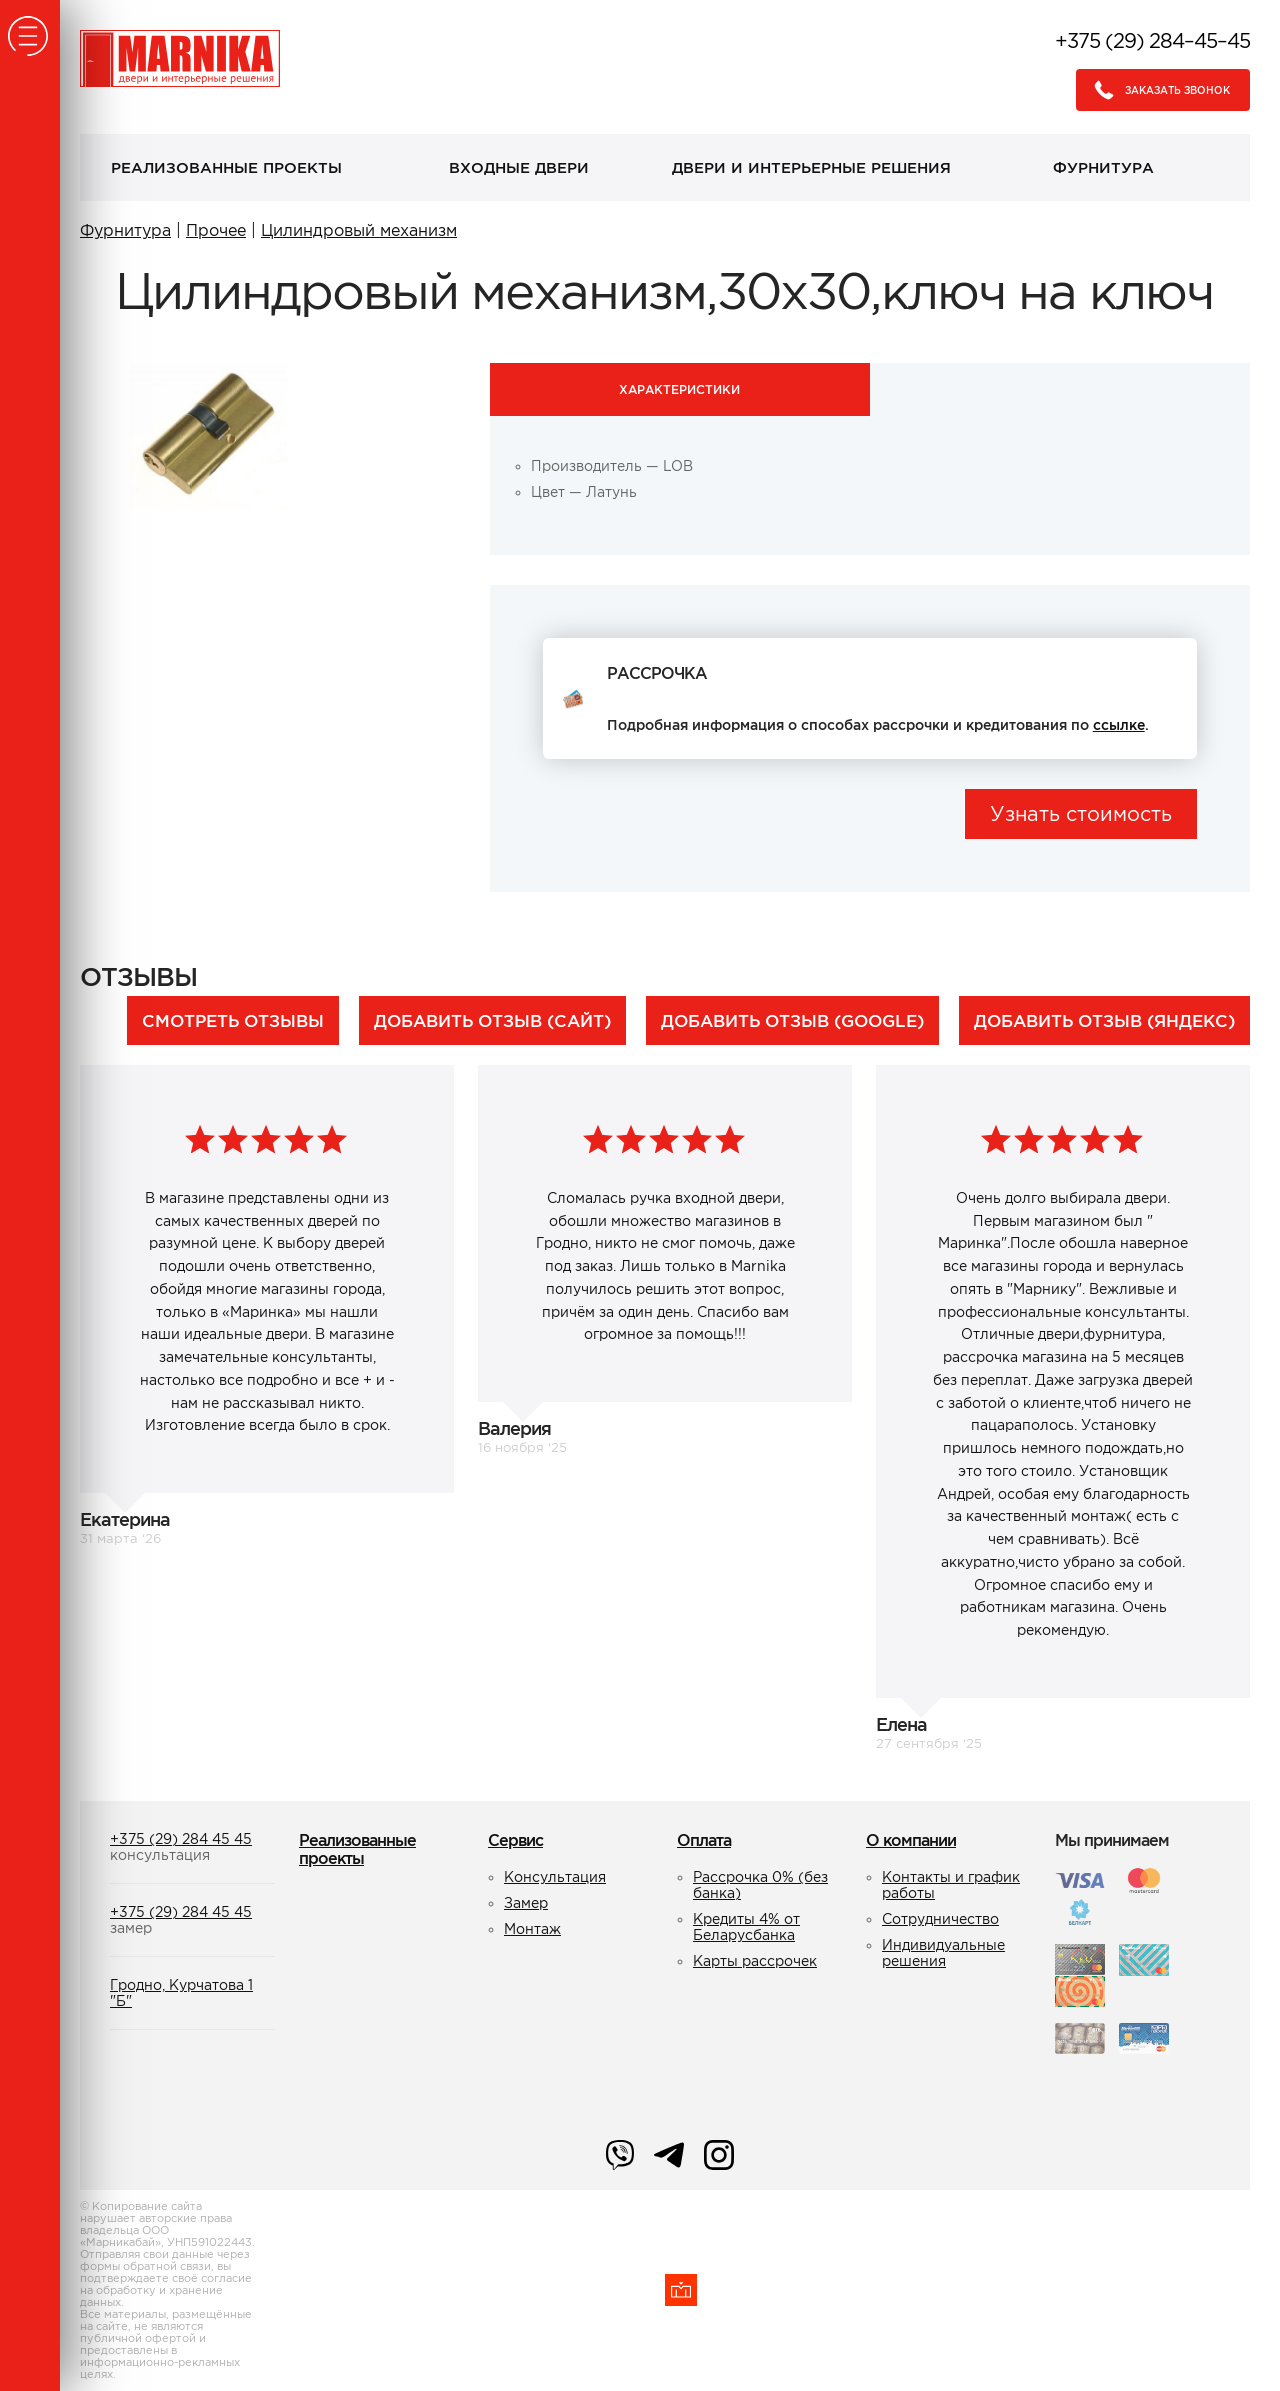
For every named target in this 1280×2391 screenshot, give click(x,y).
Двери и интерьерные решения (811, 167)
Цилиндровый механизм (359, 230)
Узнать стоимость (1081, 814)
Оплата (704, 1840)
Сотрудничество (940, 1919)
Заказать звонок (1156, 90)
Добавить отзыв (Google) (792, 1020)
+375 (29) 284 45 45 (181, 1839)
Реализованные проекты (226, 167)
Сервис (515, 1840)
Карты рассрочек (755, 1961)
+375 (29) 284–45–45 (1152, 41)
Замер (526, 1903)
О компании (911, 1840)
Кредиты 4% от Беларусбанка (746, 1927)
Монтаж (532, 1929)
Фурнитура (1103, 167)
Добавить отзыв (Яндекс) (1104, 1020)
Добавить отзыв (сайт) (492, 1020)
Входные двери (519, 167)
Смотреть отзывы (233, 1020)
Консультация (555, 1877)
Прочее (216, 230)
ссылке (1119, 725)
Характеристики (679, 389)
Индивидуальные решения (943, 1953)
